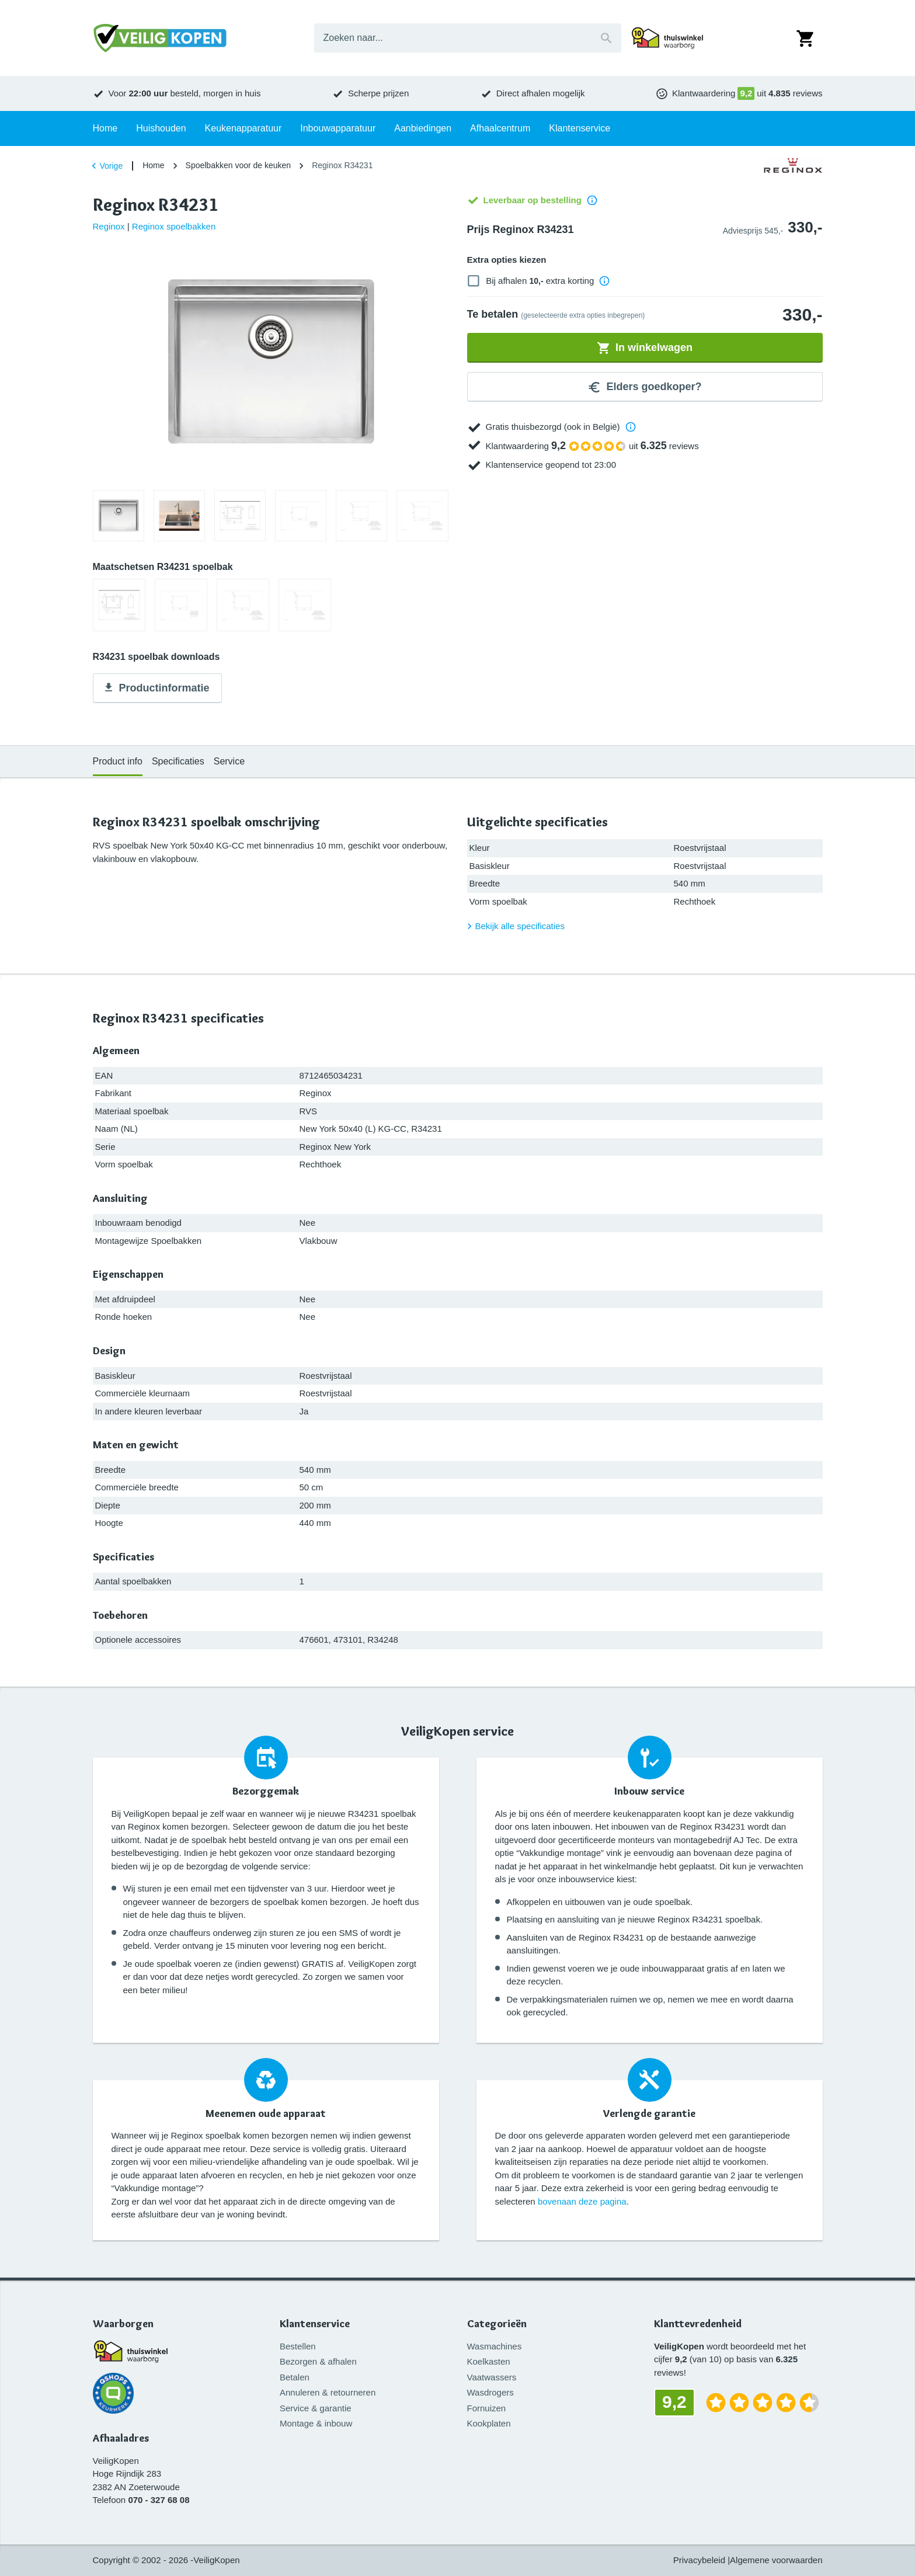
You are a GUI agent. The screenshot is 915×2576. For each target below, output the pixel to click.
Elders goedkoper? (644, 387)
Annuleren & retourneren (327, 2392)
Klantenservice (315, 2324)
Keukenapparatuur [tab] (243, 128)
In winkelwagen (645, 348)
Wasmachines (494, 2346)
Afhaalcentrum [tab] (500, 128)
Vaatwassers (492, 2377)
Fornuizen (486, 2408)
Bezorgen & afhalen (318, 2361)
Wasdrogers (490, 2392)
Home (153, 165)
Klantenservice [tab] (579, 128)
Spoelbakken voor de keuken (238, 165)
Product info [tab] (117, 761)
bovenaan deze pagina (582, 2201)
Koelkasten (488, 2361)
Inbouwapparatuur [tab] (337, 128)
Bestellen (298, 2346)
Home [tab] (105, 128)
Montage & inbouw (316, 2423)
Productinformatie (156, 689)
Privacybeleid (699, 2560)
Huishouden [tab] (161, 128)
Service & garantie (316, 2408)
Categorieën (497, 2324)
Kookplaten (489, 2423)
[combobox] (467, 38)
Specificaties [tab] (178, 761)
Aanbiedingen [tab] (422, 128)
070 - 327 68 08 (158, 2500)
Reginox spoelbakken (173, 226)
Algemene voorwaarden (776, 2560)
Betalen (294, 2377)
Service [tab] (229, 761)
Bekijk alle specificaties (514, 926)
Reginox (109, 226)
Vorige (105, 166)
